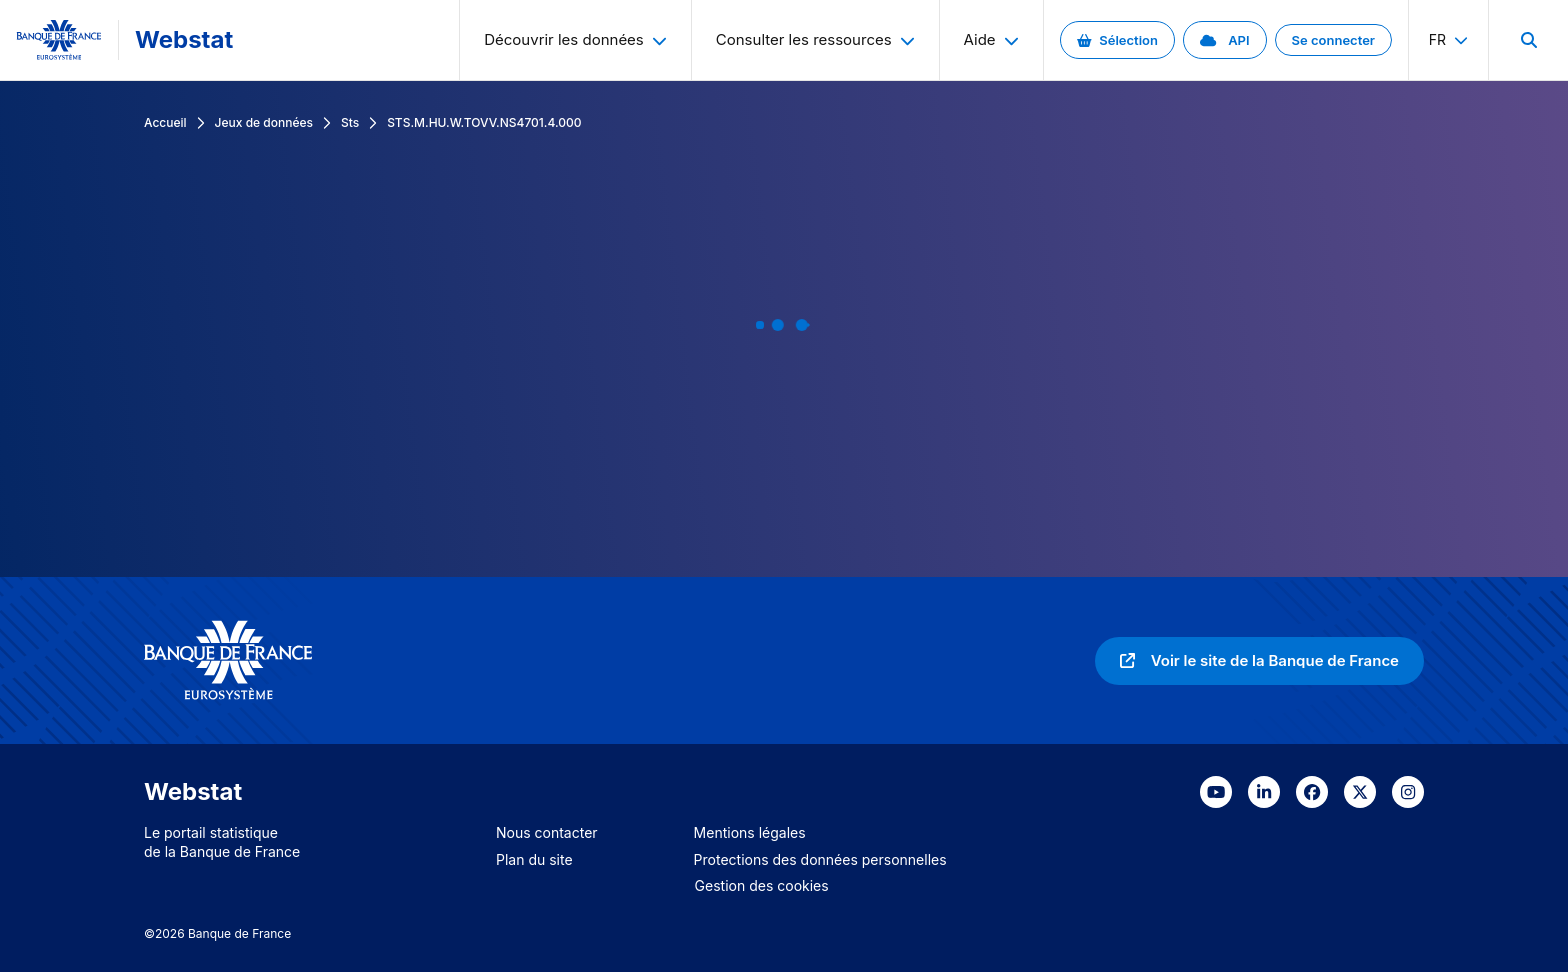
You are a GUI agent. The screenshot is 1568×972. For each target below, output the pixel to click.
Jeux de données (264, 122)
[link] (1117, 40)
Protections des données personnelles (820, 859)
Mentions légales (750, 832)
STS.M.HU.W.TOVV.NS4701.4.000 (484, 122)
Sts (350, 122)
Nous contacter (547, 832)
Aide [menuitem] (991, 39)
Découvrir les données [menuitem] (575, 39)
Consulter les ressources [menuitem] (815, 39)
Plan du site (534, 859)
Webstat (184, 39)
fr (1448, 39)
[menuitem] (1528, 40)
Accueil (165, 122)
